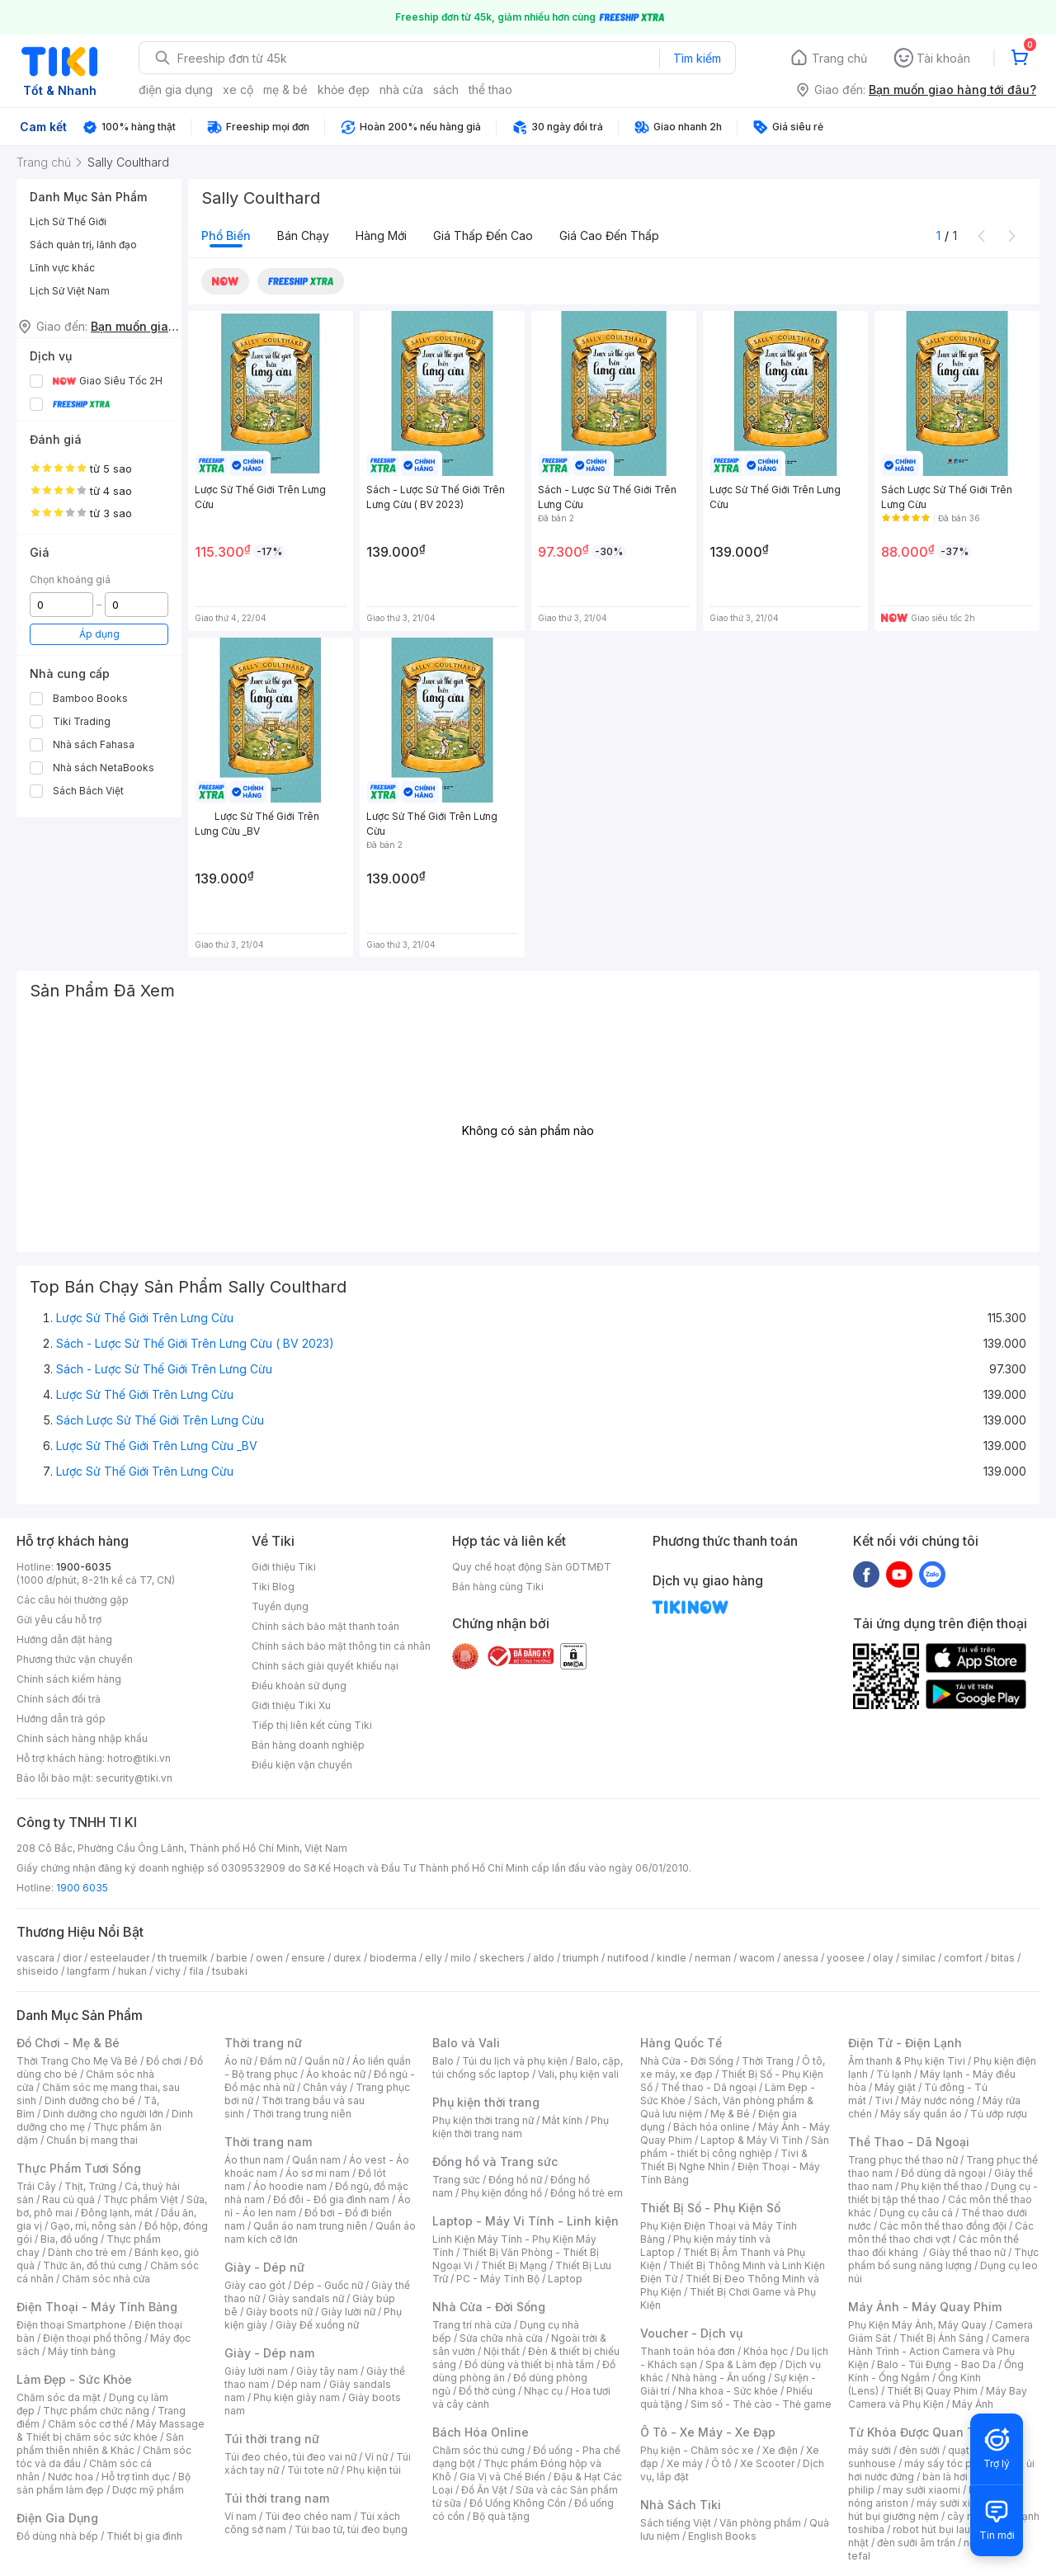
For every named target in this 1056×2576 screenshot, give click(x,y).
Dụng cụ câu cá (916, 2212)
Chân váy (325, 2087)
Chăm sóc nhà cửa (106, 2278)
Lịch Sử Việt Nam (70, 291)
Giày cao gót (254, 2285)
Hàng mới (381, 235)
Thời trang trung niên (301, 2113)
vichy (168, 1971)
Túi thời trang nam (276, 2498)
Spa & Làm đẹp (741, 2364)
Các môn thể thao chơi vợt (941, 2232)
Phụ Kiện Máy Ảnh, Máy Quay (917, 2325)
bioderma (393, 1958)
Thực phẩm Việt (140, 2199)
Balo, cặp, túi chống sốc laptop (527, 2067)
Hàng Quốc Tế (681, 2043)
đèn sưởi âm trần (916, 2542)
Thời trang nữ (263, 2043)
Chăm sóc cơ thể (88, 2424)
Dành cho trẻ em (87, 2252)
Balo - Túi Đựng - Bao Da (936, 2364)
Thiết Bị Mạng (514, 2265)
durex (347, 1958)
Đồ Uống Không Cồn (517, 2503)
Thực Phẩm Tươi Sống (78, 2168)
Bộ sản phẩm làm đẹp (103, 2483)
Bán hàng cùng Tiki (498, 1586)
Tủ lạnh (894, 2074)
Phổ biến (226, 235)
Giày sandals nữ (306, 2298)
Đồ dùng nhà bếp (57, 2536)
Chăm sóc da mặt (58, 2397)
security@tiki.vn (134, 1778)
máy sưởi (869, 2450)
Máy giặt (895, 2087)
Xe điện (780, 2450)
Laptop (565, 2278)
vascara (35, 1958)
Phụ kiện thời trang (486, 2102)
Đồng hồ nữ (515, 2179)
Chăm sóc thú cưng (478, 2450)
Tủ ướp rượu (998, 2113)
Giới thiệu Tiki (284, 1567)
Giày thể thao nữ (967, 2252)
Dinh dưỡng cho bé (90, 2100)
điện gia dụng (176, 89)
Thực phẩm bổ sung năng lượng (943, 2259)
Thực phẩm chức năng (96, 2410)
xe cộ (238, 89)
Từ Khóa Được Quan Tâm (920, 2432)
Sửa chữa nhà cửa (501, 2338)
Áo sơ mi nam (317, 2173)
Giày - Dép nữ (264, 2267)
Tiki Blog (273, 1586)
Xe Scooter (767, 2463)
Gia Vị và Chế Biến (502, 2476)
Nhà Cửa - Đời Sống (488, 2307)
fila (196, 1971)
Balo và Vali (466, 2043)
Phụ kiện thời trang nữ (483, 2120)
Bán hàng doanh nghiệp (308, 1745)
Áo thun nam (254, 2160)
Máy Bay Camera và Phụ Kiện (937, 2397)
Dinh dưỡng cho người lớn (103, 2113)
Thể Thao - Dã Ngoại (908, 2142)
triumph (581, 1958)
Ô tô (721, 2463)
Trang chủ (839, 58)
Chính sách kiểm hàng (68, 1679)
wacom (757, 1958)
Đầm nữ (278, 2061)
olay (883, 1958)
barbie (232, 1958)
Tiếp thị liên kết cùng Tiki (312, 1725)
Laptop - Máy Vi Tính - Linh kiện (525, 2221)
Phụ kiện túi (373, 2470)
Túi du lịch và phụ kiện (515, 2061)
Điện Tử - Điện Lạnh (905, 2043)
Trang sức (456, 2179)
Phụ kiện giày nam (296, 2397)
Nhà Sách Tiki (680, 2505)
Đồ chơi (164, 2061)
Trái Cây (36, 2186)
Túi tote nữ (312, 2470)
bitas (1003, 1958)
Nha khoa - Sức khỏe (728, 2391)
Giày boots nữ (279, 2311)
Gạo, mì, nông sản (93, 2226)
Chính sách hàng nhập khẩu (82, 1738)
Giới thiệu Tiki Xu (291, 1705)
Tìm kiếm (697, 58)
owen (269, 1958)
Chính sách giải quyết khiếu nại (325, 1666)
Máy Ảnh (972, 2404)
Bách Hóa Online (480, 2432)
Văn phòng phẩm (760, 2523)
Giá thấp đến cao (483, 235)
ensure (308, 1958)
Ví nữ (376, 2457)
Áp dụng (99, 634)
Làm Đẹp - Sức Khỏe (74, 2379)
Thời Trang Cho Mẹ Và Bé (77, 2061)
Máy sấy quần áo (921, 2113)
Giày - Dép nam (269, 2353)
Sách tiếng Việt (675, 2523)
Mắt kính (562, 2120)
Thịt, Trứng (90, 2186)
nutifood (627, 1958)
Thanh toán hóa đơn (687, 2351)
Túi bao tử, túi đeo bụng (351, 2529)
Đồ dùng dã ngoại (943, 2173)
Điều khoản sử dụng (299, 1685)
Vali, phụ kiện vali (578, 2074)
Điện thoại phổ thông (92, 2338)
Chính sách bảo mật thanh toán (325, 1626)
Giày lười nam (256, 2371)
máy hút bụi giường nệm (935, 2509)
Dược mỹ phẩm (148, 2490)
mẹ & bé (285, 89)
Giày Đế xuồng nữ (317, 2325)
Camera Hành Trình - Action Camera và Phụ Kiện (939, 2351)
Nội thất (501, 2351)
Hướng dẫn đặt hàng (64, 1639)
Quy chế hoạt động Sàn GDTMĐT (531, 1567)
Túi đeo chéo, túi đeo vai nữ (290, 2457)
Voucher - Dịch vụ (691, 2333)
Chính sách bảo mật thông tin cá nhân (341, 1646)
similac (919, 1958)
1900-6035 (83, 1567)
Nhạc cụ (543, 2391)
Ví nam (240, 2516)
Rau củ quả (68, 2199)
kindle (671, 1958)
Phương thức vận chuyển (74, 1659)
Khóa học (765, 2351)
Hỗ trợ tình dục (135, 2476)
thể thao (490, 89)
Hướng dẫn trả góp (61, 1718)
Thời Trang (768, 2061)
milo (460, 1958)
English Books (722, 2536)
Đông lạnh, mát (117, 2212)
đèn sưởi (919, 2450)
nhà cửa (401, 89)
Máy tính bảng (82, 2351)
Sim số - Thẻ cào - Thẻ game (761, 2404)
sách (446, 89)
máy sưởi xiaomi (955, 2503)
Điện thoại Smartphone (71, 2325)
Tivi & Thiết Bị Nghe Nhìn (724, 2160)
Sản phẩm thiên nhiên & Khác (100, 2443)
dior (72, 1958)
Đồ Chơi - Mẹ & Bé (68, 2043)
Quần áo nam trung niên (310, 2226)
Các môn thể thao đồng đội (942, 2226)
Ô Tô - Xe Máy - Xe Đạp (708, 2432)
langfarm (88, 1971)
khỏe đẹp (344, 89)
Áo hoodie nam (290, 2186)
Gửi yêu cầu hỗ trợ (58, 1619)
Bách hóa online (711, 2127)
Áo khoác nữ (335, 2074)
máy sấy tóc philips (950, 2463)
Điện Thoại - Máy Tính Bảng (96, 2307)
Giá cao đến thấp (609, 235)
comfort (963, 1958)
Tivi (883, 2100)
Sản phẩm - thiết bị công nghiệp (734, 2146)
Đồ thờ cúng (487, 2391)
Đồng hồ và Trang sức (495, 2162)
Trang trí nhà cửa (472, 2325)
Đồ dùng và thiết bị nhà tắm (529, 2364)
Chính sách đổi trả (58, 1699)
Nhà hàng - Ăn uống (719, 2377)
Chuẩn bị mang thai (92, 2140)
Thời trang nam (268, 2142)
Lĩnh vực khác (62, 267)
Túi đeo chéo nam (308, 2516)
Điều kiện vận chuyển (302, 1765)
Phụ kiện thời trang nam (520, 2127)
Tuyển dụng (280, 1606)
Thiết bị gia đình (144, 2536)
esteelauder (119, 1958)
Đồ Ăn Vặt (484, 2490)
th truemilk (183, 1958)
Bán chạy (303, 235)
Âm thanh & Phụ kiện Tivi (906, 2061)
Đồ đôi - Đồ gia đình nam (331, 2199)
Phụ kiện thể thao (942, 2186)
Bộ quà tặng (501, 2516)
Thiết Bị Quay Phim (932, 2391)
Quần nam (316, 2160)
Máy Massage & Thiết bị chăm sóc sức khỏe (110, 2430)
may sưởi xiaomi (921, 2490)
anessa (800, 1958)
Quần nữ (324, 2061)
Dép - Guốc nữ (328, 2285)
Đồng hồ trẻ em (586, 2193)
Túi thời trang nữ (271, 2439)
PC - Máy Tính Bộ (498, 2278)
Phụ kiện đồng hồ (501, 2193)
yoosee (846, 1958)
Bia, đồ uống (69, 2239)
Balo (443, 2061)
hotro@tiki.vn (139, 1758)
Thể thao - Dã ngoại (709, 2087)
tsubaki (230, 1971)
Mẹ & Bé (730, 2113)
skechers (502, 1958)
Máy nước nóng (937, 2100)
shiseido (37, 1971)
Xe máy (685, 2463)
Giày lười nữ (348, 2311)
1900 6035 (82, 1887)
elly (433, 1958)
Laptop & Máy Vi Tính (751, 2140)
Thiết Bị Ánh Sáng (941, 2338)
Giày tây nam (327, 2371)
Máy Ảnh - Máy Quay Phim (925, 2307)
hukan (132, 1971)
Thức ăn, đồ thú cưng (92, 2265)
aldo (543, 1958)
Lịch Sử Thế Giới (68, 221)
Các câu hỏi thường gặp (72, 1600)
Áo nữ (238, 2061)
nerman (713, 1958)
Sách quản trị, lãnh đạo (83, 244)
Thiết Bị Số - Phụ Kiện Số (710, 2208)
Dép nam (299, 2384)
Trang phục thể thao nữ (903, 2160)
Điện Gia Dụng (57, 2518)
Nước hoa (70, 2476)
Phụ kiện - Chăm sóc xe (697, 2450)
